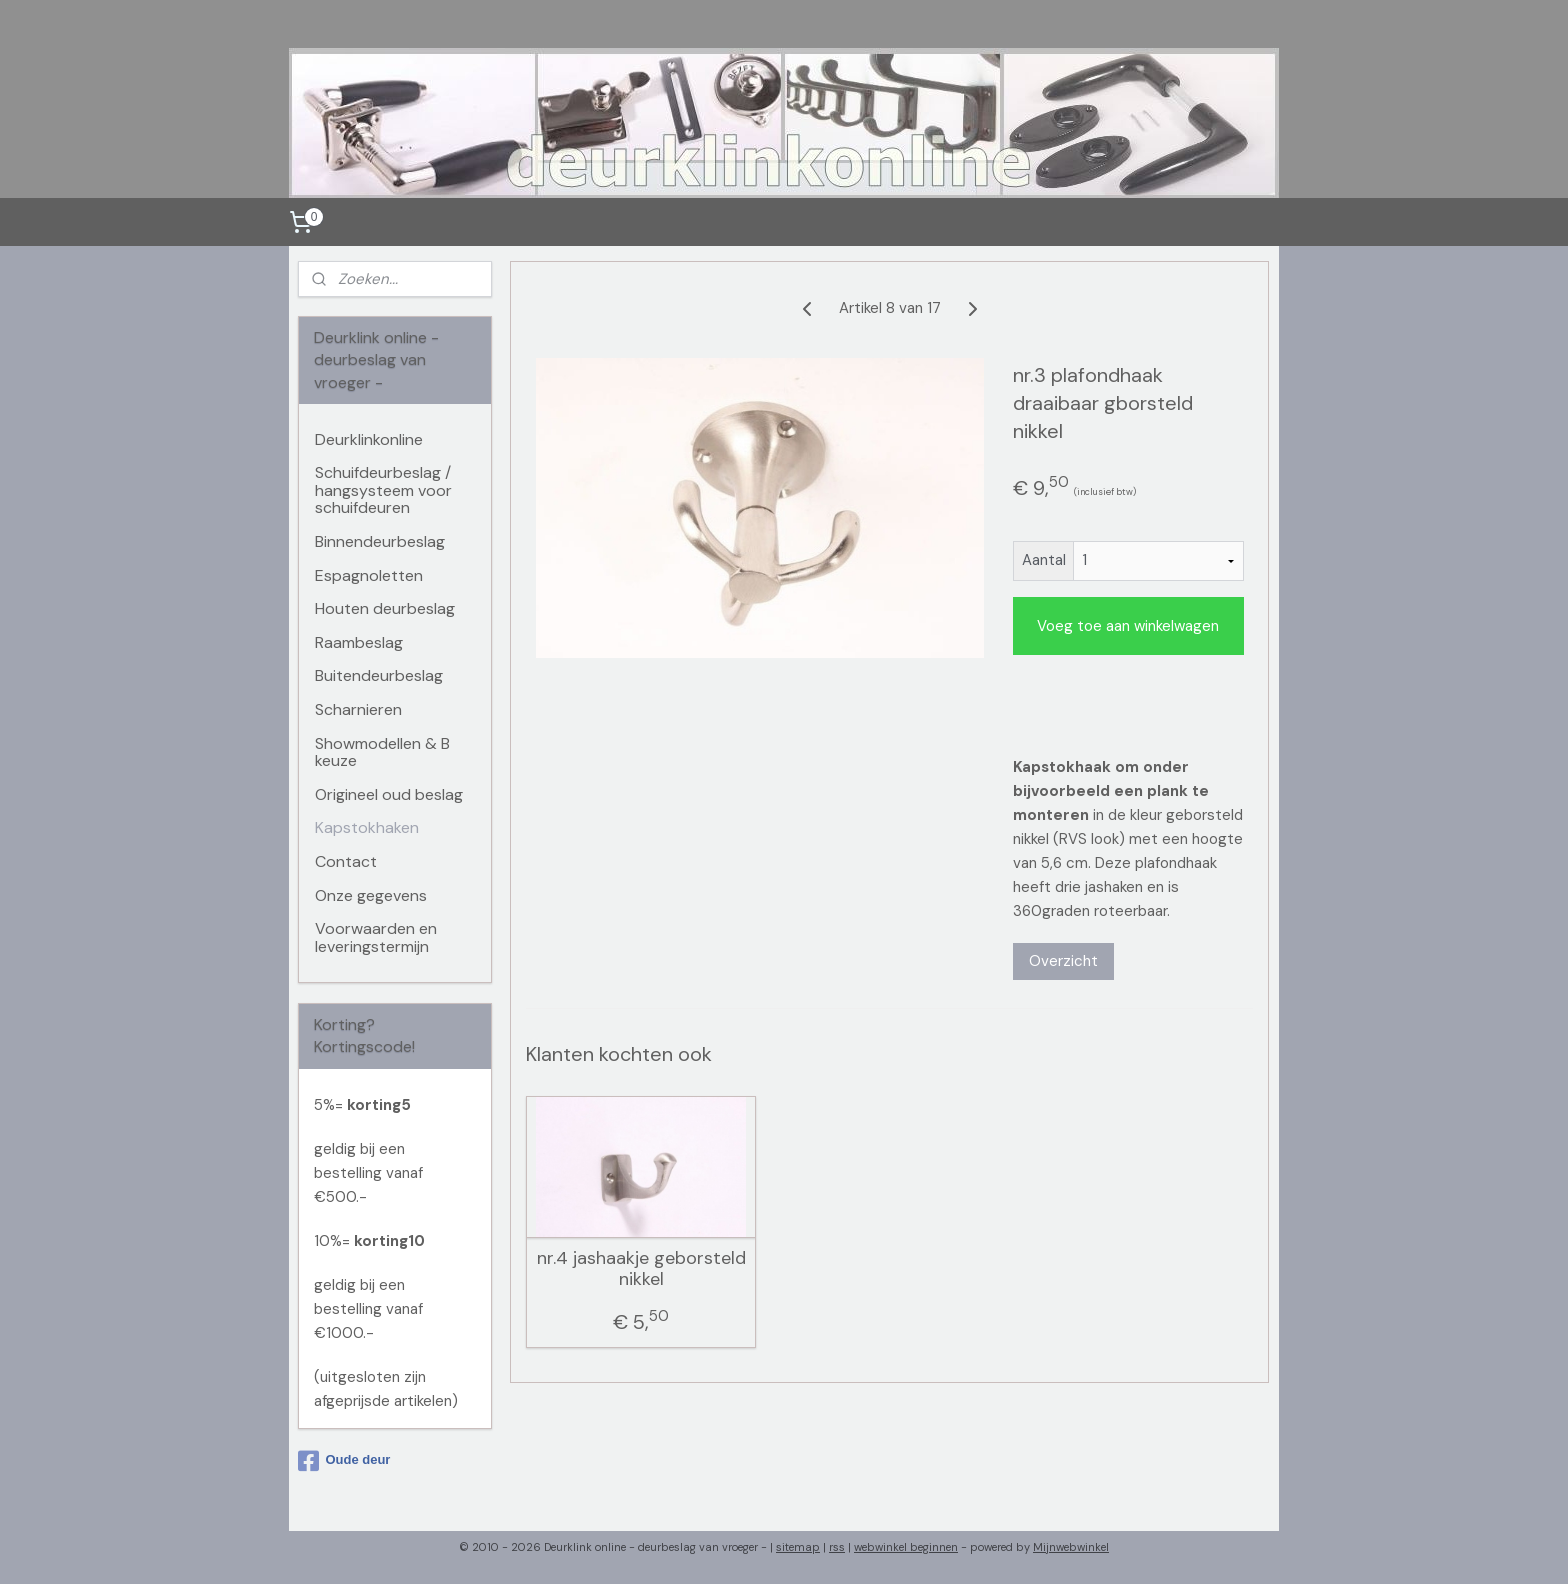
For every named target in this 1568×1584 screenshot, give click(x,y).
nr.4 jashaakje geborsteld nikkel (641, 1269)
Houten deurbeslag (385, 608)
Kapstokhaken (367, 827)
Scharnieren (358, 709)
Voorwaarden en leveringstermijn (376, 937)
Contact (346, 861)
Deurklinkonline (369, 439)
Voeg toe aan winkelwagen (1128, 626)
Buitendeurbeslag (379, 675)
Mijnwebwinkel (1071, 1547)
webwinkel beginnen (906, 1547)
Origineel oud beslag (389, 794)
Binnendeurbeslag (380, 541)
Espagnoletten (369, 575)
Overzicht (1063, 961)
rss (837, 1547)
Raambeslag (359, 642)
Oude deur (344, 1461)
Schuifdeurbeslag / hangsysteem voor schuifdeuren (383, 490)
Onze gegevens (371, 895)
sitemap (798, 1547)
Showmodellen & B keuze (382, 752)
